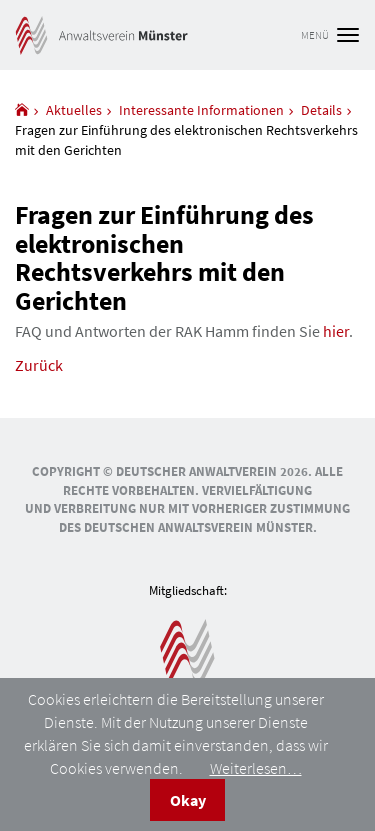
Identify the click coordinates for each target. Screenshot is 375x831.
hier (336, 331)
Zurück (39, 365)
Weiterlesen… (256, 768)
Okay (188, 800)
